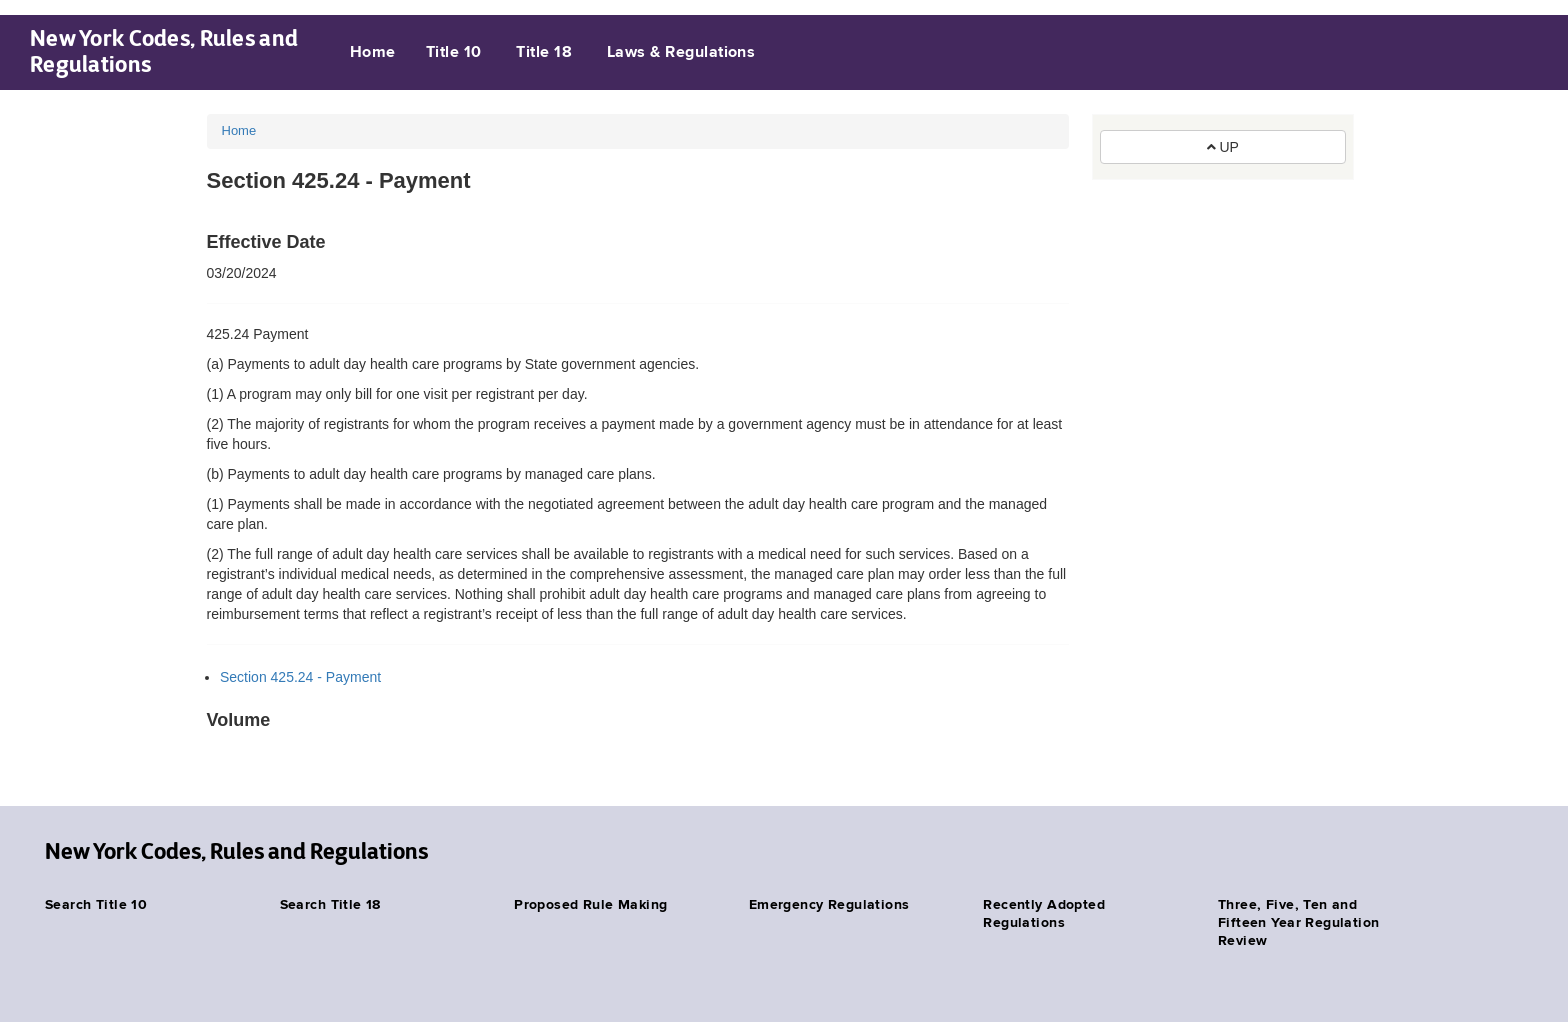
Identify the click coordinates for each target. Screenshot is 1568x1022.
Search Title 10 (96, 905)
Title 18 (544, 53)
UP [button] (1223, 147)
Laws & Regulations (681, 53)
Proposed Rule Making (590, 905)
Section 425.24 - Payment (300, 677)
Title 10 (454, 53)
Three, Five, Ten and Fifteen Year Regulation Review (1299, 923)
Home (373, 53)
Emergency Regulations (829, 905)
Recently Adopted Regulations (1044, 914)
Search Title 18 (330, 905)
